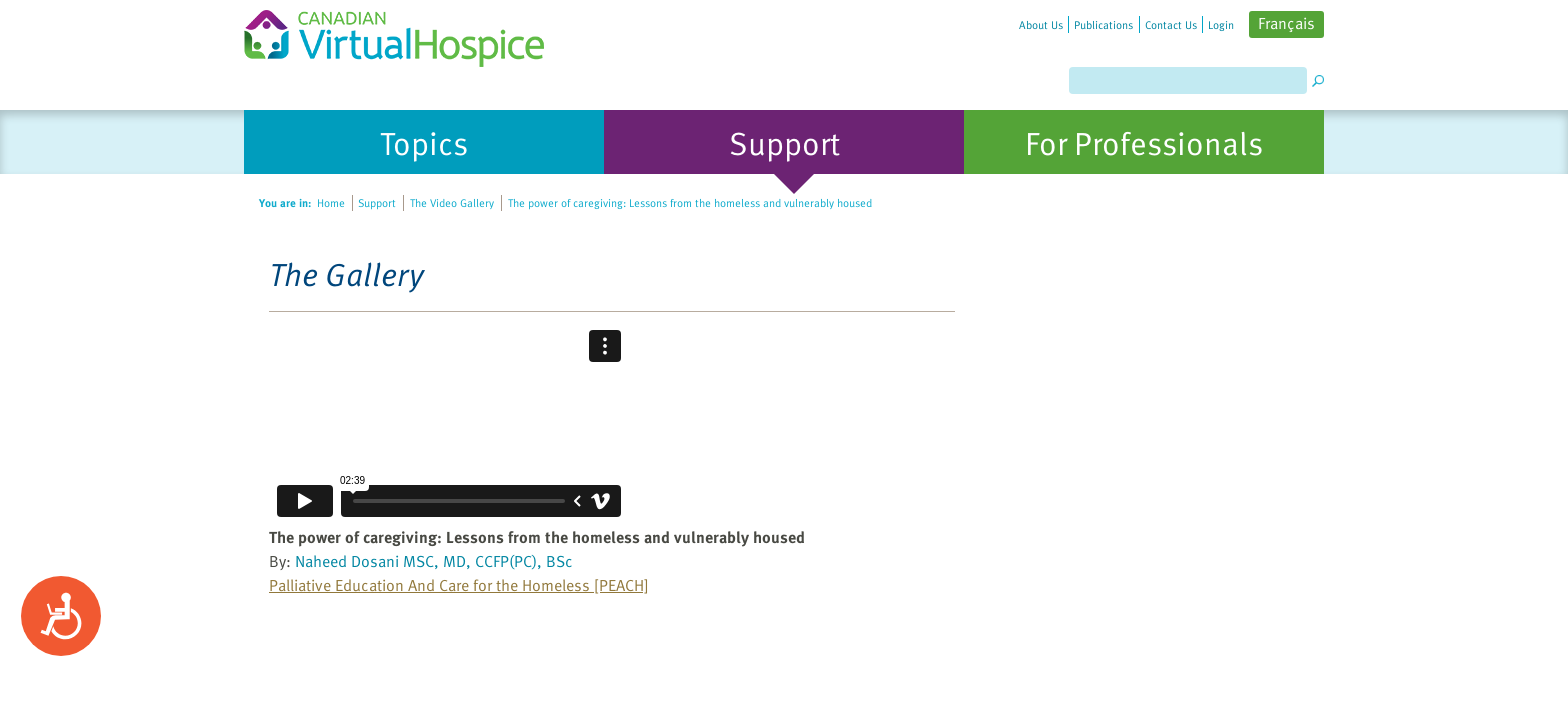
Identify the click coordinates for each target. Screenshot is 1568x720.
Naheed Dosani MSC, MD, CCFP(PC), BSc (434, 561)
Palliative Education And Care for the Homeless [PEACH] (459, 585)
